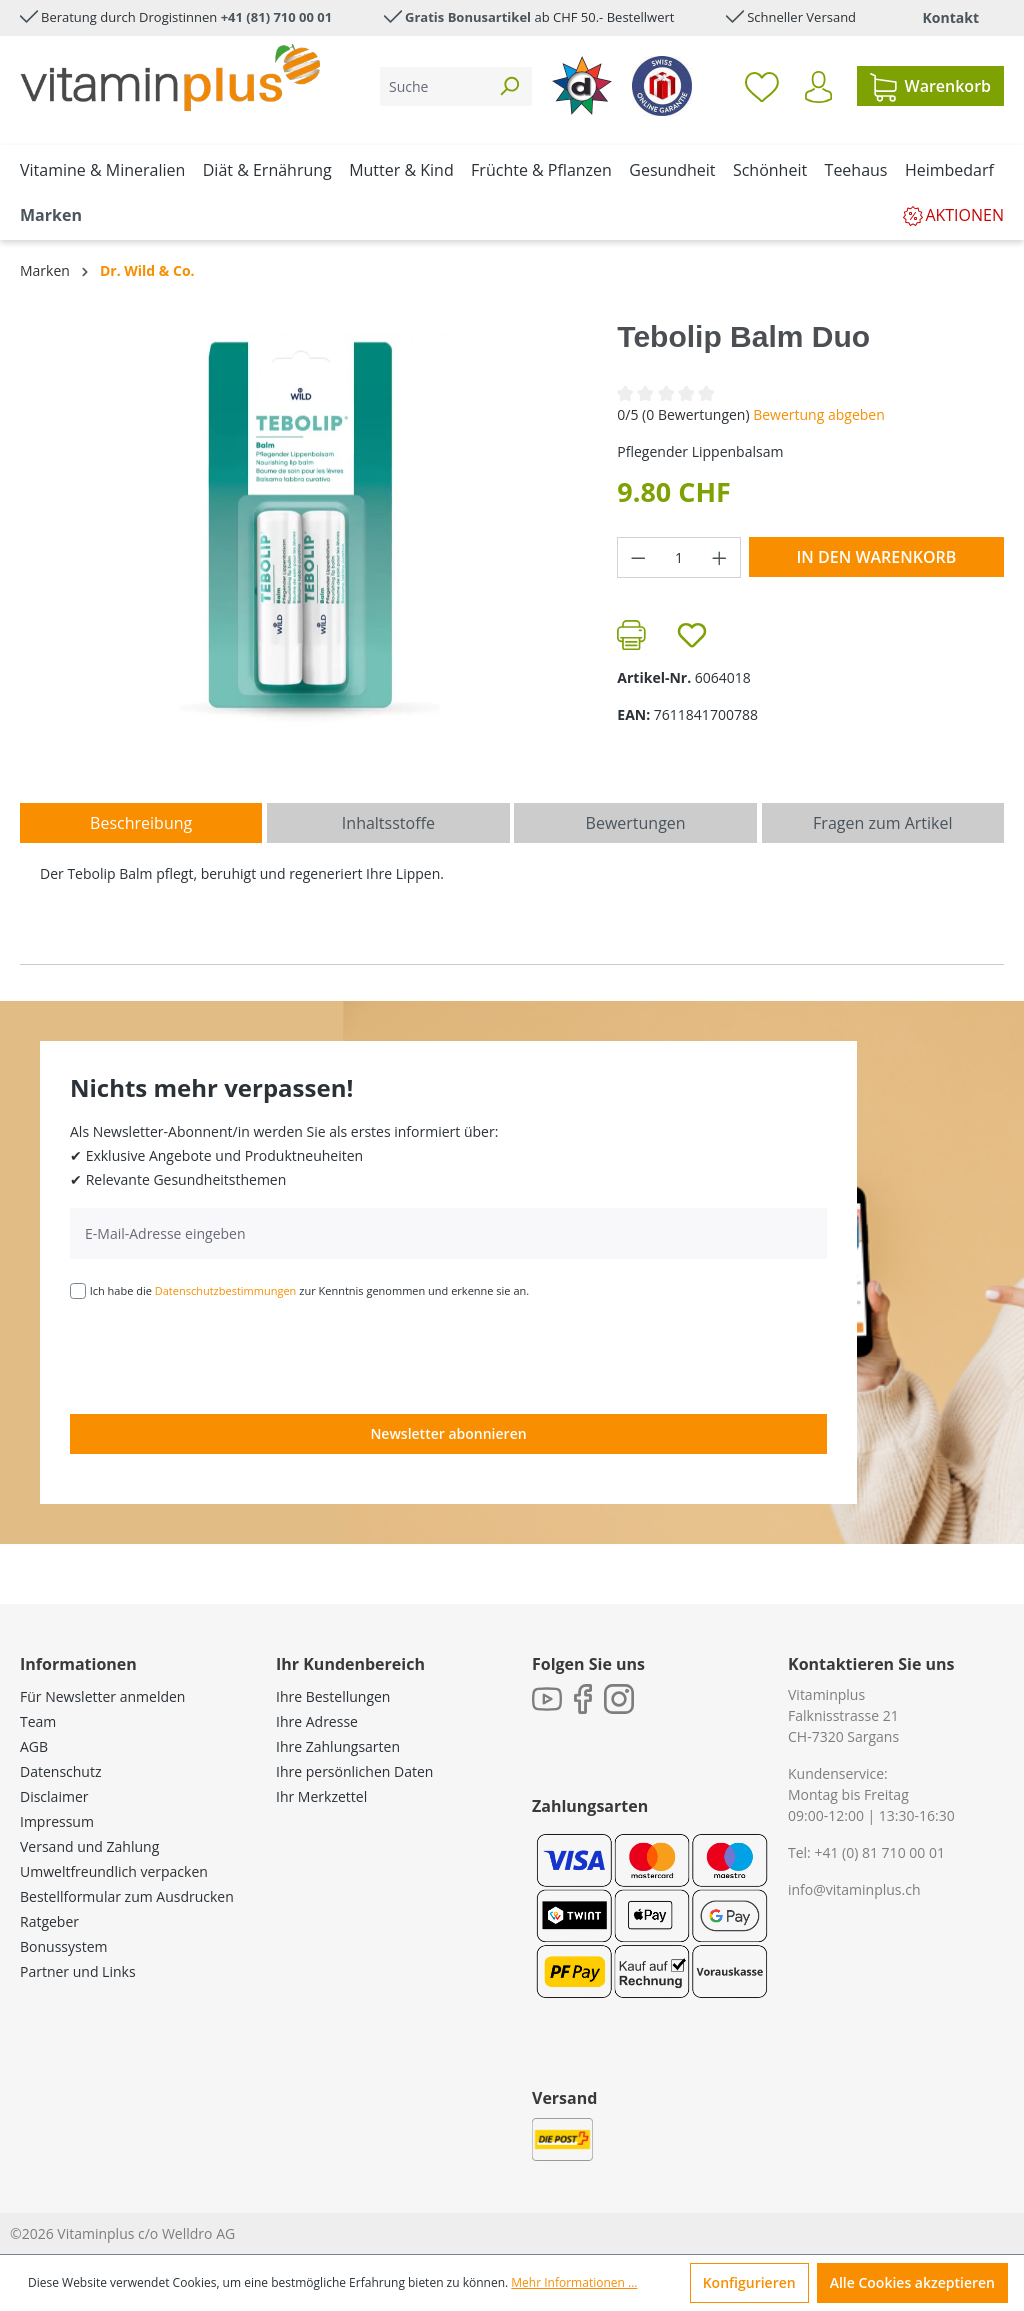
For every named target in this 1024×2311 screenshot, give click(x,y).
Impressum (57, 1821)
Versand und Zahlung (89, 1846)
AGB (34, 1746)
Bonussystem (63, 1946)
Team (38, 1721)
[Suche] (433, 86)
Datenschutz (60, 1771)
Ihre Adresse (317, 1721)
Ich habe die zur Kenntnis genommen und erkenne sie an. (310, 1290)
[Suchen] (509, 86)
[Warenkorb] (930, 86)
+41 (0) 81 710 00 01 (879, 1852)
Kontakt (951, 17)
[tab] (141, 823)
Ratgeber (49, 1921)
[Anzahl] (679, 557)
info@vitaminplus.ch (854, 1889)
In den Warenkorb (876, 557)
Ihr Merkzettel (321, 1796)
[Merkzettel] (762, 86)
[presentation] (222, 1355)
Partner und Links (78, 1971)
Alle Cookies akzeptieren (912, 2282)
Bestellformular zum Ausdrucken (127, 1896)
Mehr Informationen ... (574, 2282)
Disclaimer (54, 1796)
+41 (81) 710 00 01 (277, 17)
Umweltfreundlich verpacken (114, 1871)
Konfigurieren (749, 2282)
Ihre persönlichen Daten (354, 1771)
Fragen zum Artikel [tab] (882, 823)
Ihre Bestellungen (333, 1696)
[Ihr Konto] (818, 87)
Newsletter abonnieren (448, 1433)
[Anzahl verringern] (638, 557)
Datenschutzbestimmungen (226, 1290)
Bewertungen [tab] (636, 823)
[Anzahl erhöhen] (720, 557)
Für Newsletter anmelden (102, 1696)
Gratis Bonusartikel (468, 17)
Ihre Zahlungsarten (338, 1746)
